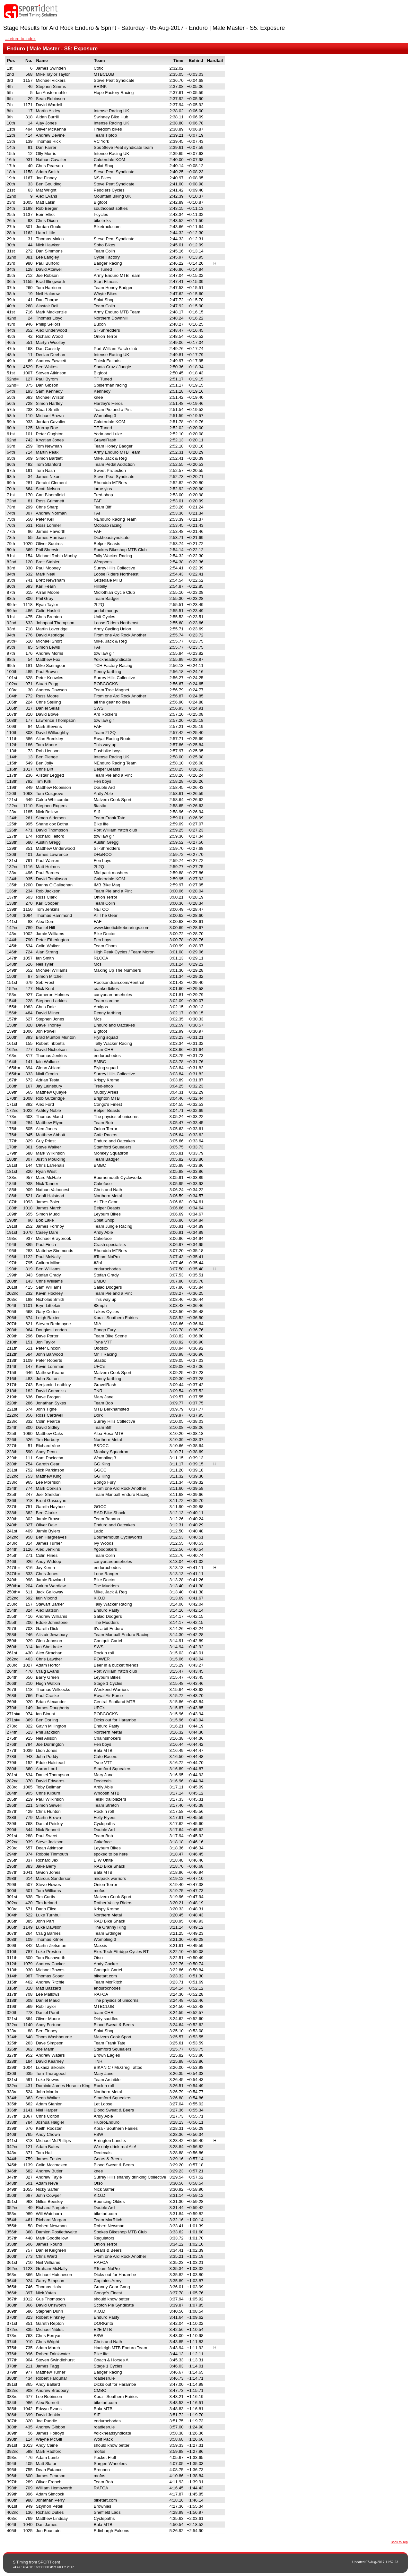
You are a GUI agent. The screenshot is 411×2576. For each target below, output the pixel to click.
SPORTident (49, 2562)
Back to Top (399, 2542)
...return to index (20, 38)
